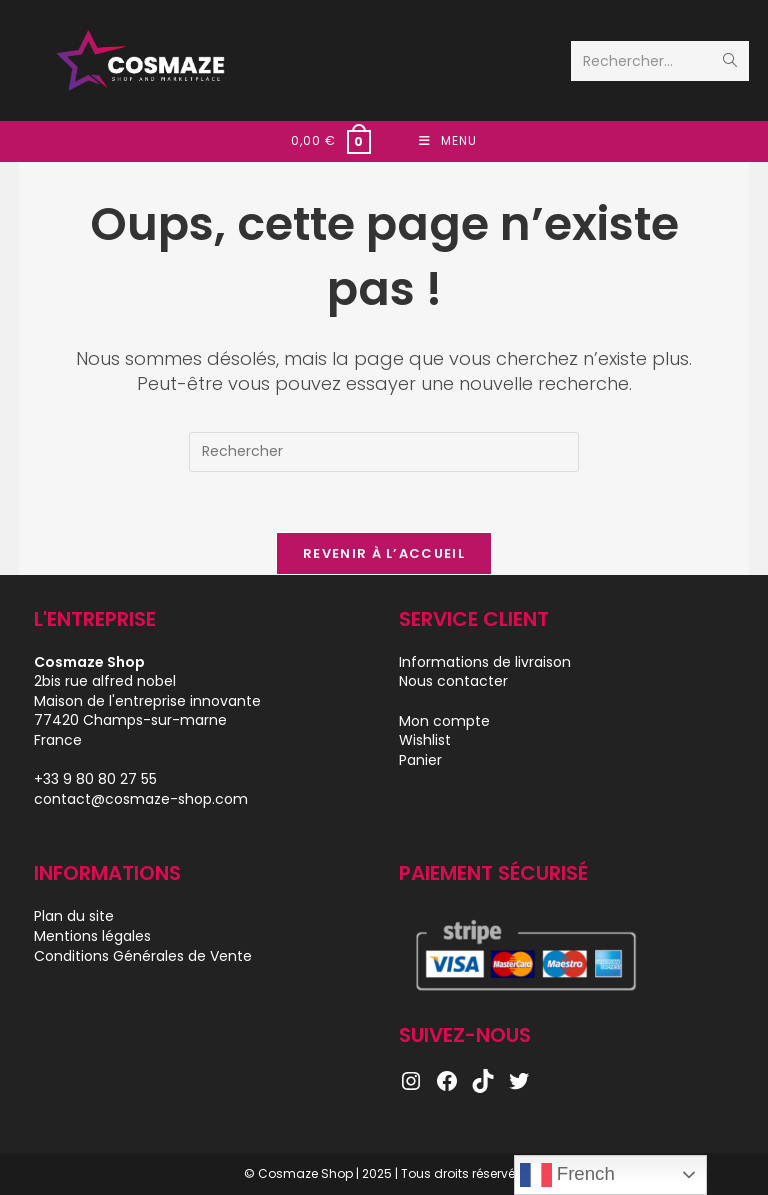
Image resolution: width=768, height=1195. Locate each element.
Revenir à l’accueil (384, 553)
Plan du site (74, 916)
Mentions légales (92, 936)
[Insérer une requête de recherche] (384, 452)
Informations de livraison (485, 662)
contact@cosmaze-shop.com (141, 799)
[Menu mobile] (448, 141)
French (567, 1175)
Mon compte (444, 721)
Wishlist (425, 740)
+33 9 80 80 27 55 (95, 779)
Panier (420, 760)
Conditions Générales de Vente (143, 956)
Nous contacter (453, 681)
